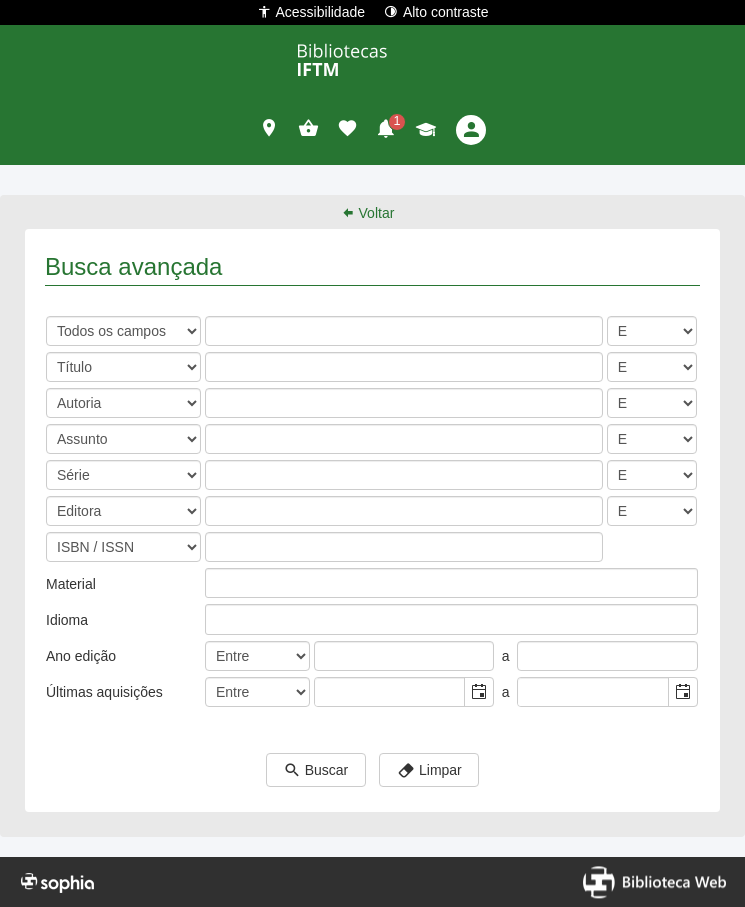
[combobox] (390, 692)
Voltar (368, 213)
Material (71, 584)
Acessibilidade (311, 12)
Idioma (67, 620)
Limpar (429, 771)
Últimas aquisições (104, 692)
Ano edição (81, 656)
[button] (269, 130)
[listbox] (221, 583)
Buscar (315, 771)
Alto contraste (436, 12)
